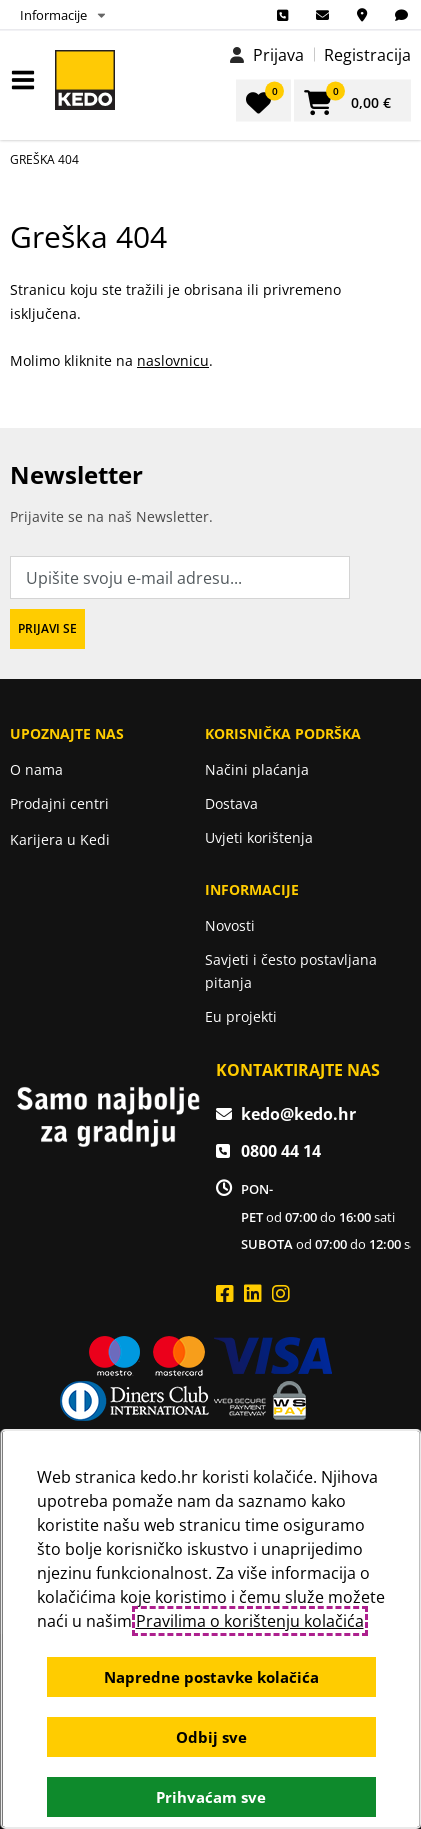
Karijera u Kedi (60, 839)
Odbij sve (210, 1737)
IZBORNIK (27, 80)
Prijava (278, 55)
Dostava (231, 803)
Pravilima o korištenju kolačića (249, 1621)
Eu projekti (241, 1016)
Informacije (53, 15)
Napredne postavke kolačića (210, 1677)
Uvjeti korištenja (259, 837)
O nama (36, 769)
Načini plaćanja (257, 769)
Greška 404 (44, 159)
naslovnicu (173, 360)
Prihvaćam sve (211, 1797)
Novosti (230, 925)
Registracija (367, 55)
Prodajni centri (59, 803)
